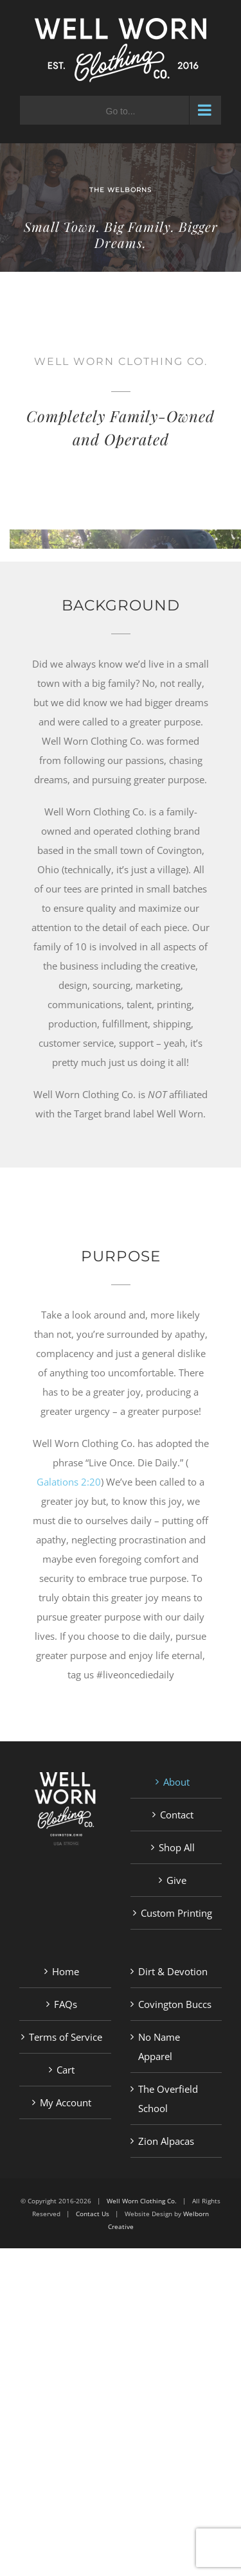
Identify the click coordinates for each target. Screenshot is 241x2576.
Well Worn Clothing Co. (142, 2200)
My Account (65, 2102)
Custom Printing (176, 1912)
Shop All (177, 1847)
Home (65, 1971)
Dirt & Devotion (173, 1971)
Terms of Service (65, 2036)
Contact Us (92, 2213)
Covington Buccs (174, 2004)
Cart (66, 2069)
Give (176, 1880)
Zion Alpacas (166, 2141)
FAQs (65, 2004)
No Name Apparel (159, 2046)
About (176, 1781)
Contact (176, 1814)
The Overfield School (168, 2099)
